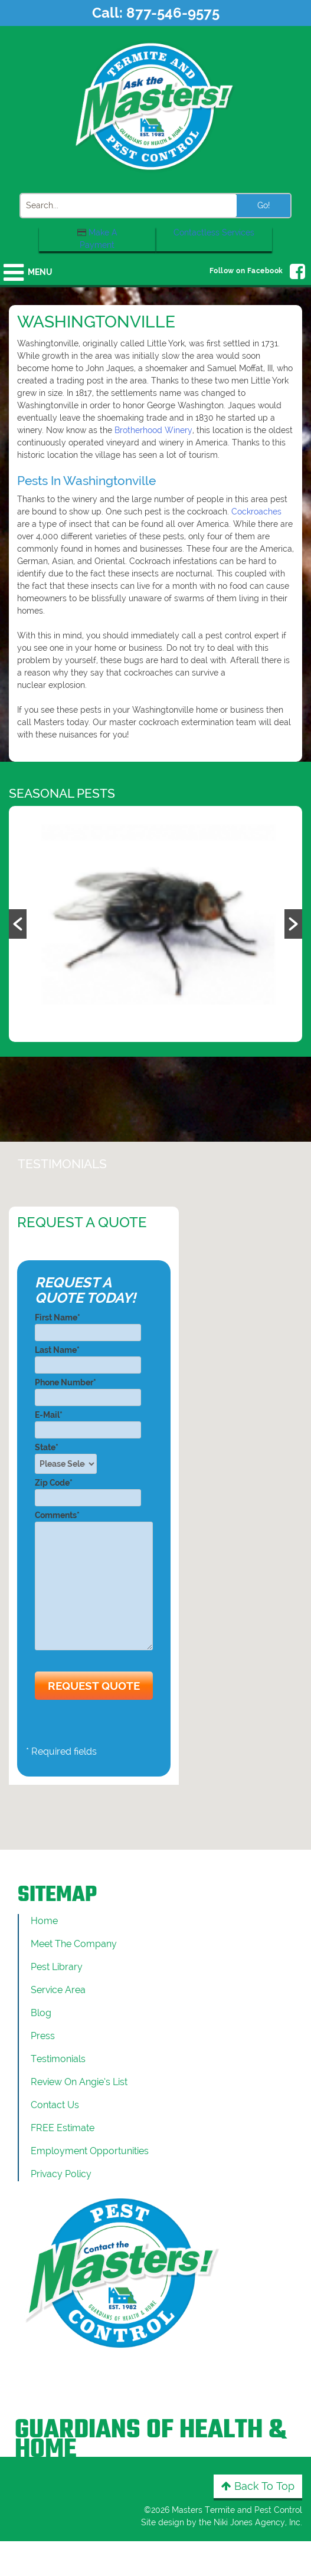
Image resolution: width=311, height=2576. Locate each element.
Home (44, 1920)
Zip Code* (88, 1490)
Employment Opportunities (90, 2151)
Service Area (58, 1989)
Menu (40, 272)
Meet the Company (74, 1943)
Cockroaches (256, 511)
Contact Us (55, 2104)
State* (69, 1458)
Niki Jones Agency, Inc (257, 2522)
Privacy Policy (61, 2174)
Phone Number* (88, 1390)
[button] (18, 924)
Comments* (94, 1581)
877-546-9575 (173, 12)
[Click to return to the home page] (156, 105)
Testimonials (58, 2058)
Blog (41, 2012)
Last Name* (88, 1357)
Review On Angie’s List (79, 2081)
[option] (155, 924)
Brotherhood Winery (153, 430)
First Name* (88, 1325)
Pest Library (57, 1966)
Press (43, 2035)
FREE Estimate (62, 2127)
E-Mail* (88, 1422)
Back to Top (257, 2486)
